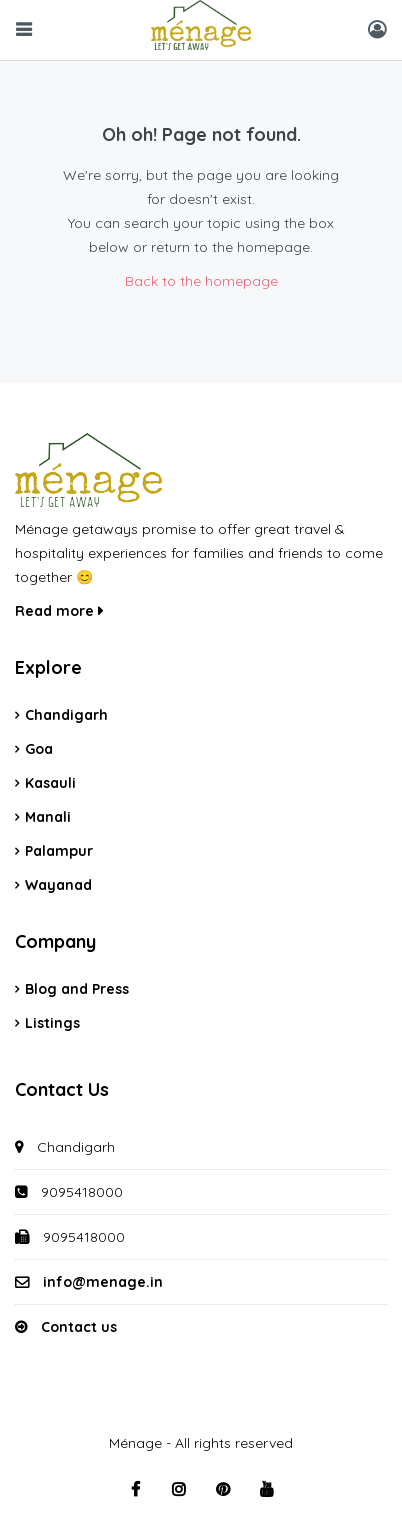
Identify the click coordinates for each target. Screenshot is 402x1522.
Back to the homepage (201, 281)
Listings (52, 1023)
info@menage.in (103, 1282)
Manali (48, 817)
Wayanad (58, 885)
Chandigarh (66, 715)
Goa (39, 749)
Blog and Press (77, 989)
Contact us (79, 1327)
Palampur (59, 851)
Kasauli (50, 783)
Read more (59, 611)
